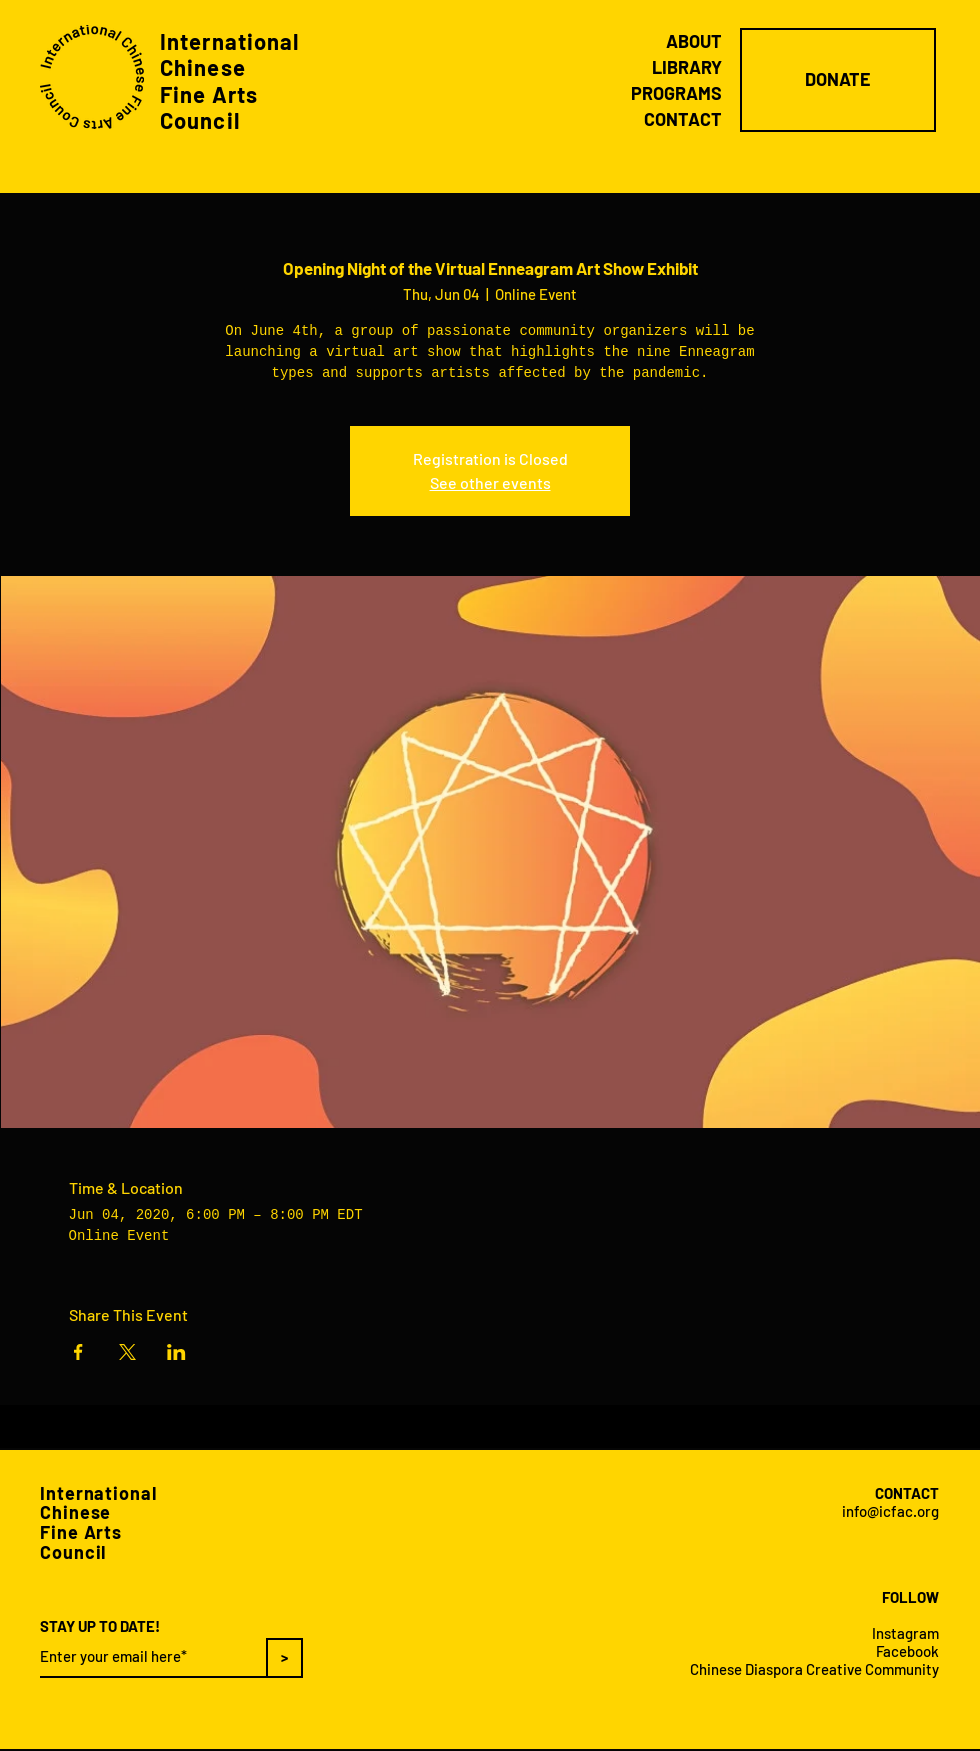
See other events (490, 482)
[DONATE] (838, 80)
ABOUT (694, 41)
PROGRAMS (676, 93)
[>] (284, 1658)
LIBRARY (687, 67)
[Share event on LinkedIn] (176, 1352)
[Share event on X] (127, 1352)
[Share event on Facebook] (78, 1352)
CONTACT (683, 119)
